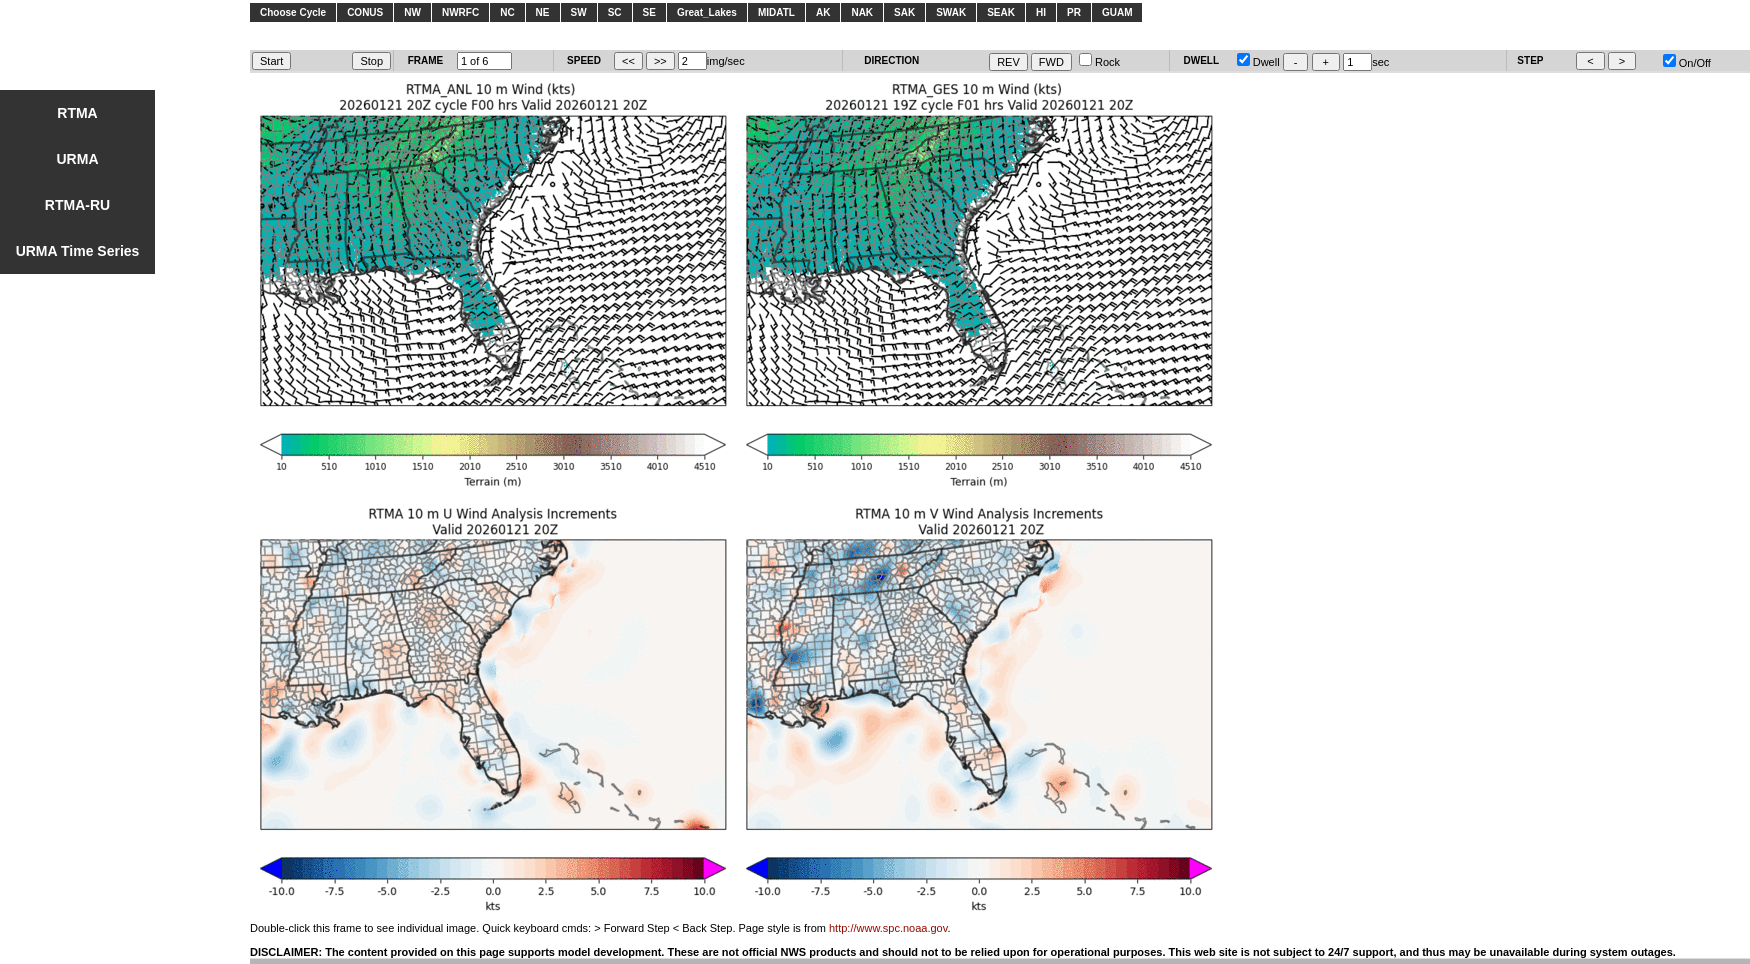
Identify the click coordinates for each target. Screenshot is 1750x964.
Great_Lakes (707, 12)
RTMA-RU (77, 205)
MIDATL (776, 12)
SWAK (951, 12)
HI (1041, 12)
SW (579, 12)
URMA (78, 159)
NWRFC (460, 12)
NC (507, 12)
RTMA (77, 113)
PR (1074, 12)
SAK (904, 12)
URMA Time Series (78, 251)
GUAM (1117, 12)
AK (823, 12)
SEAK (1001, 12)
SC (615, 12)
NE (543, 12)
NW (412, 12)
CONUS (365, 12)
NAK (862, 12)
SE (649, 12)
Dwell (1258, 62)
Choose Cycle (293, 12)
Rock (1099, 62)
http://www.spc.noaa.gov (888, 928)
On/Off (1687, 63)
